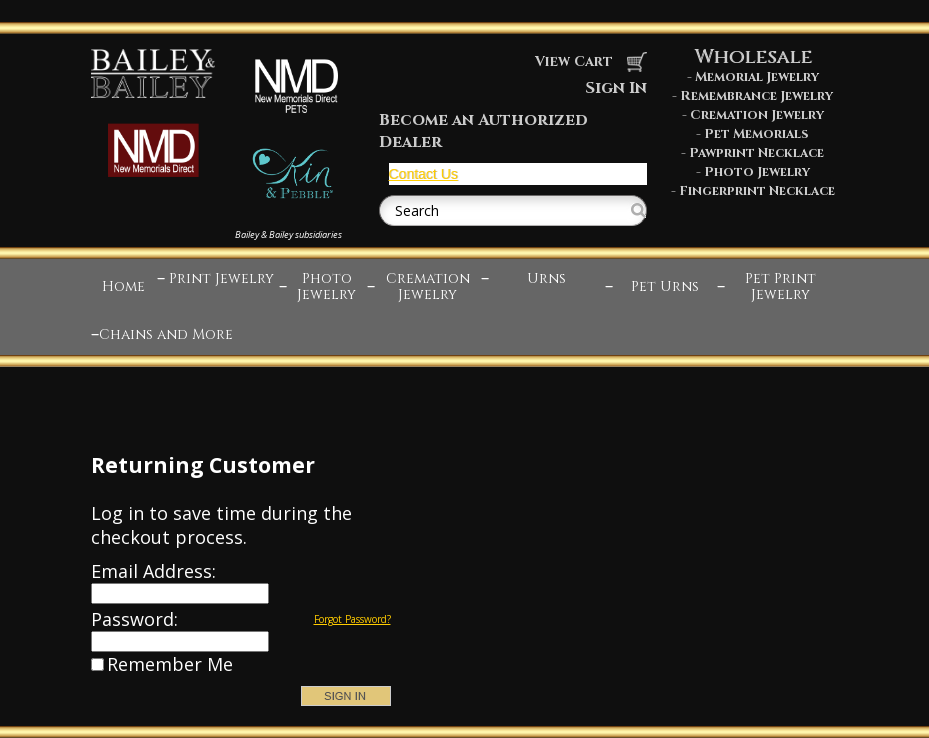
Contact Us (423, 174)
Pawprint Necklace (756, 153)
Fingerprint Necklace (757, 191)
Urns (546, 278)
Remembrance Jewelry (756, 96)
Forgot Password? (352, 619)
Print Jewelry (221, 278)
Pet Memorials (756, 134)
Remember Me (170, 664)
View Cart (591, 61)
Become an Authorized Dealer (483, 131)
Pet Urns (665, 286)
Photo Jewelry (757, 172)
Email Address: (153, 571)
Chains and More (166, 334)
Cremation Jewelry (757, 115)
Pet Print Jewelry (780, 286)
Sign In (616, 88)
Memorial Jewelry (757, 77)
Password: (134, 619)
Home (123, 286)
